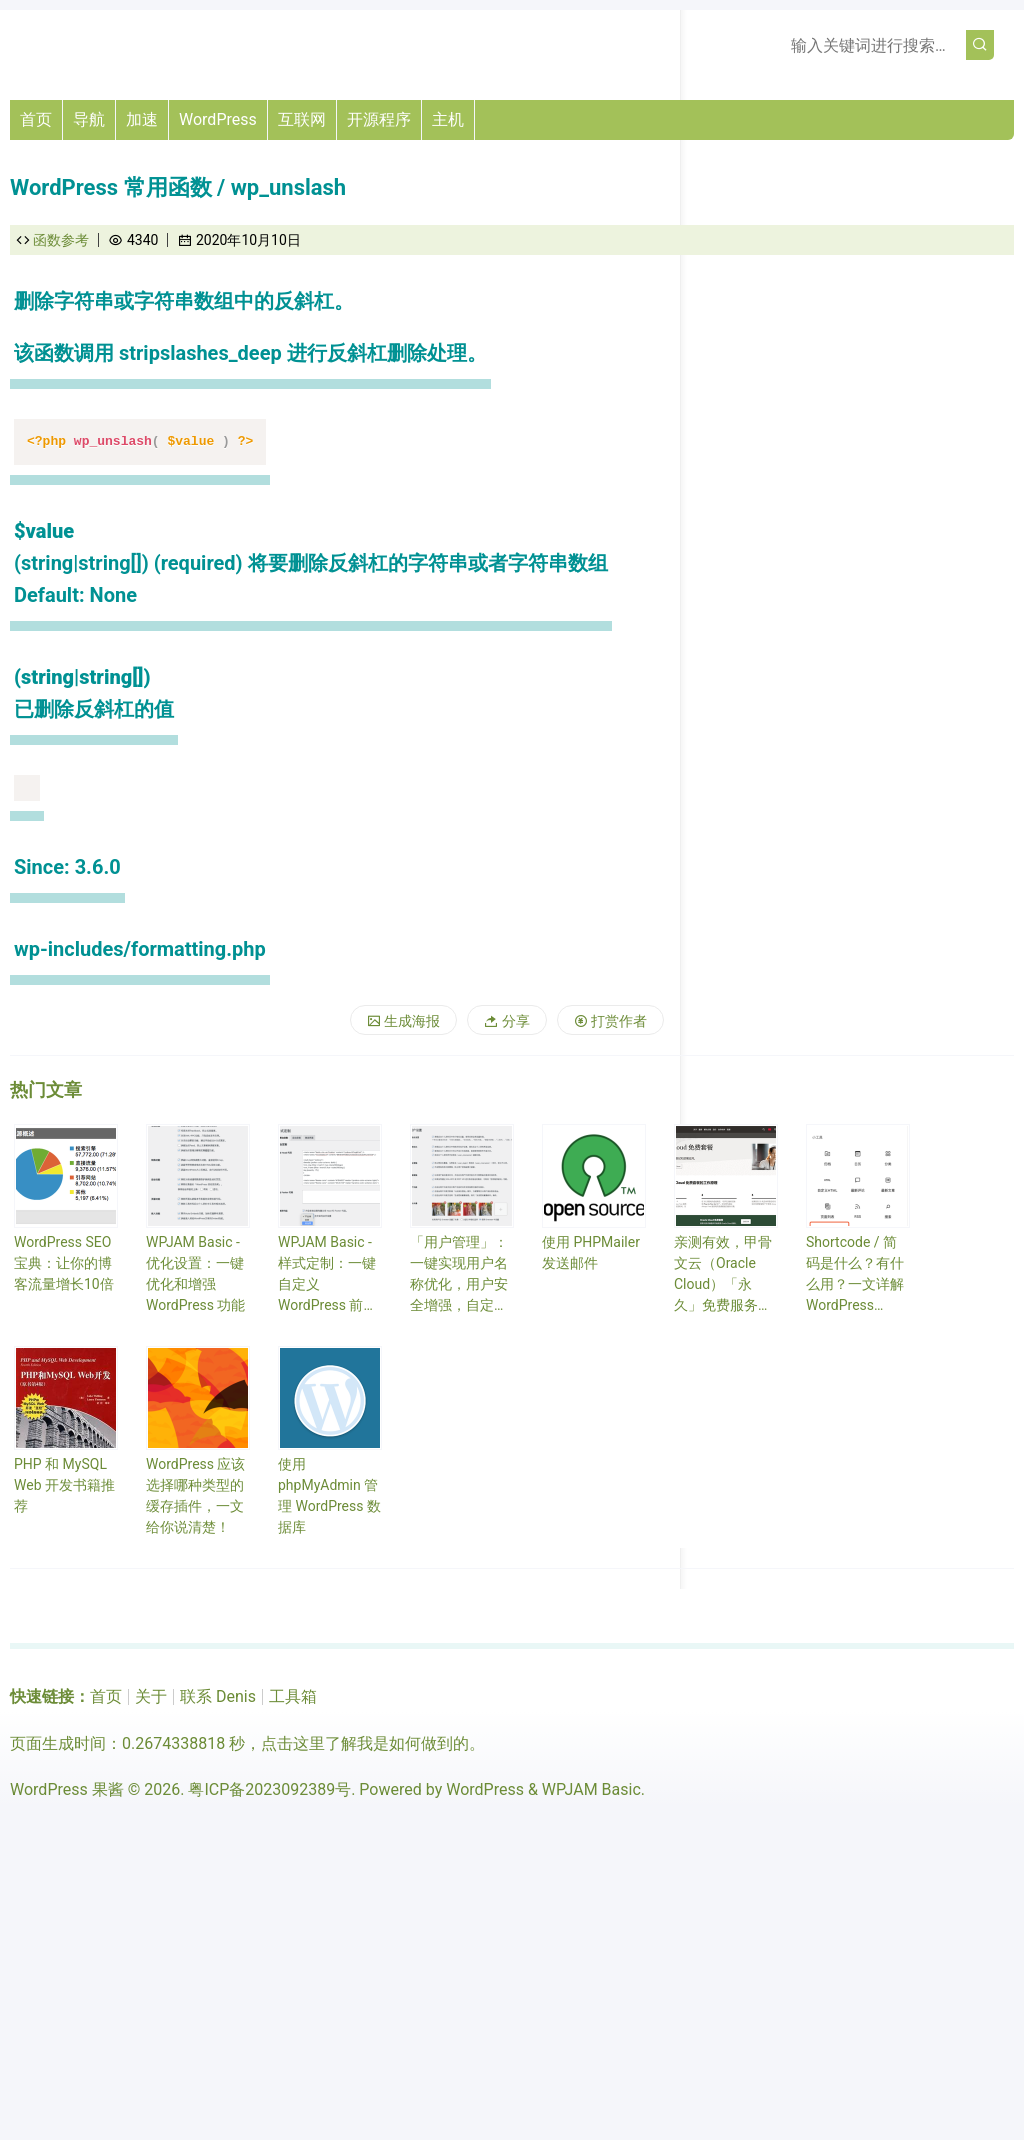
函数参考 (61, 240)
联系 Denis (218, 1696)
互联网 (302, 119)
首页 (36, 119)
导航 (89, 119)
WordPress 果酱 (67, 1789)
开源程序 (379, 119)
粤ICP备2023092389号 (269, 1789)
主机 (448, 119)
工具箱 (293, 1696)
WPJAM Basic (591, 1789)
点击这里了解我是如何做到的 (365, 1743)
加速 (142, 119)
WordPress (218, 119)
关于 (151, 1696)
